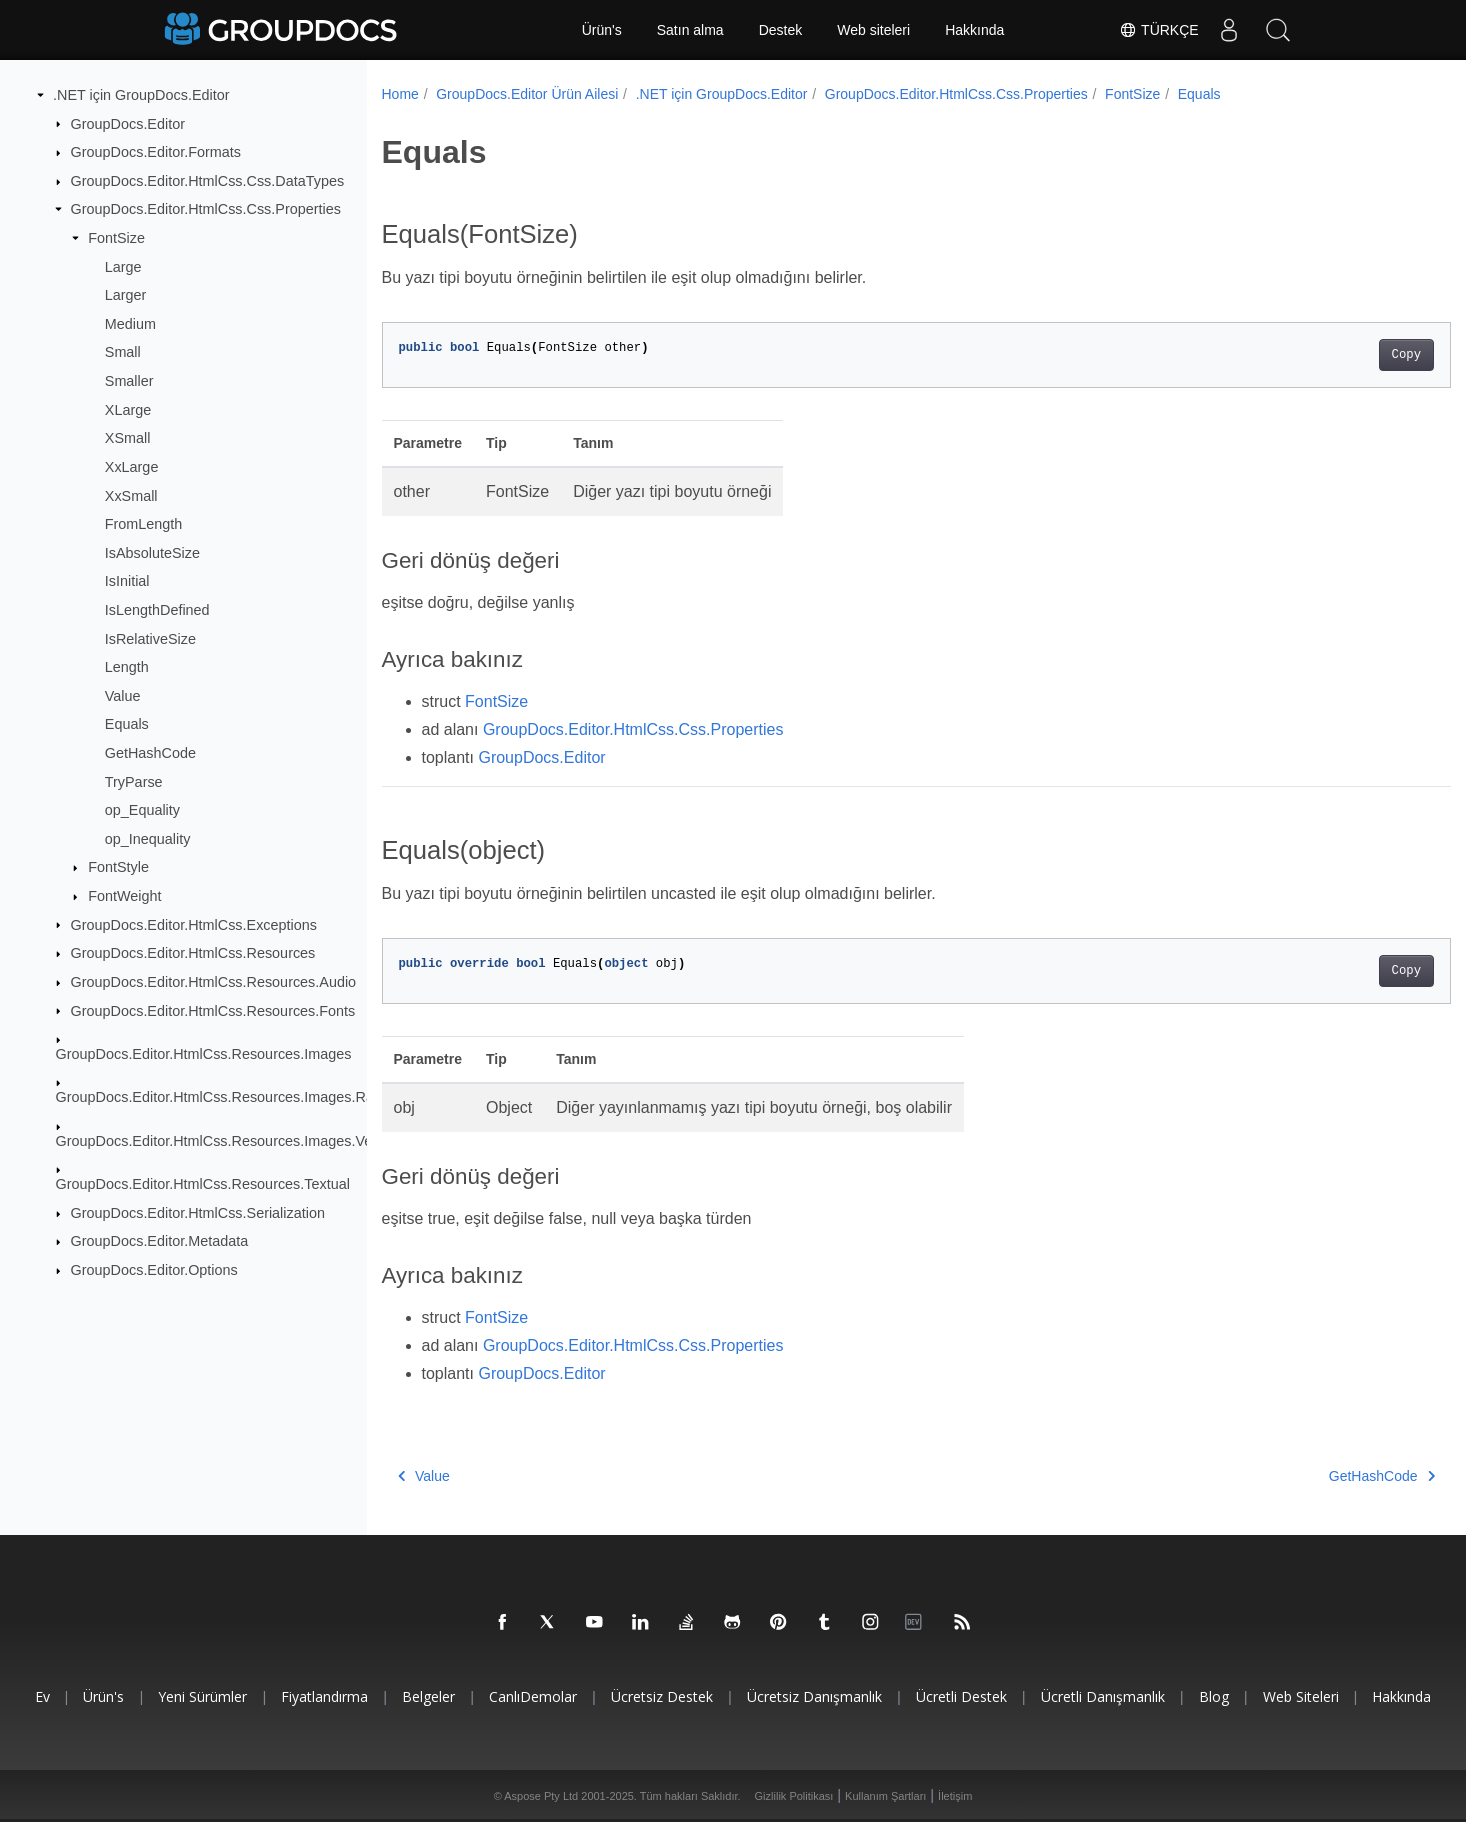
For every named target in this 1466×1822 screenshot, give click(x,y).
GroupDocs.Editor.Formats (156, 152)
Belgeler (428, 1696)
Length (127, 667)
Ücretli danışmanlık (1103, 1696)
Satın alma (690, 30)
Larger (126, 295)
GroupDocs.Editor (128, 123)
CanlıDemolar (533, 1696)
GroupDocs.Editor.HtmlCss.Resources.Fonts (213, 1010)
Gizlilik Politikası (794, 1796)
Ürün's (602, 30)
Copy (1332, 355)
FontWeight (124, 896)
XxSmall (131, 495)
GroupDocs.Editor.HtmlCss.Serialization (198, 1213)
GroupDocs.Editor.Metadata (160, 1241)
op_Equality (142, 810)
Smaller (129, 381)
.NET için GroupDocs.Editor (141, 95)
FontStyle (118, 867)
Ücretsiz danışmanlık (814, 1696)
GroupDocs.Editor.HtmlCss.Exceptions (194, 924)
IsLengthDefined (157, 610)
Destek (781, 30)
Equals (127, 724)
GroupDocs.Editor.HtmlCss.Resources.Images (204, 1054)
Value (123, 696)
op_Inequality (148, 839)
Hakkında (974, 30)
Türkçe (1158, 30)
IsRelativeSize (150, 638)
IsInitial (127, 581)
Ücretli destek (961, 1696)
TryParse (134, 781)
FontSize (116, 238)
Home (400, 94)
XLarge (128, 410)
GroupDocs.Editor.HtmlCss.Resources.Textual (203, 1184)
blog (1214, 1696)
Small (123, 352)
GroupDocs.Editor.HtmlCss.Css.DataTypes (208, 181)
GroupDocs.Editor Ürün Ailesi (527, 94)
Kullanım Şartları (885, 1796)
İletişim (955, 1796)
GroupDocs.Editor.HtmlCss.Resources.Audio (214, 982)
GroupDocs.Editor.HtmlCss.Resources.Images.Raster (227, 1097)
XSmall (128, 438)
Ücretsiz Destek (662, 1696)
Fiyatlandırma (324, 1696)
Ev (42, 1696)
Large (123, 266)
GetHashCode (150, 753)
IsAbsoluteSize (152, 553)
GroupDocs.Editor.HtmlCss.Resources (193, 953)
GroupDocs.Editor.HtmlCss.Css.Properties (206, 209)
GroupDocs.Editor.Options (154, 1270)
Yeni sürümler (202, 1696)
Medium (130, 324)
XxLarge (132, 467)
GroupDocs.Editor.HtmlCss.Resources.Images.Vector (226, 1141)
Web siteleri (873, 30)
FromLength (144, 524)
